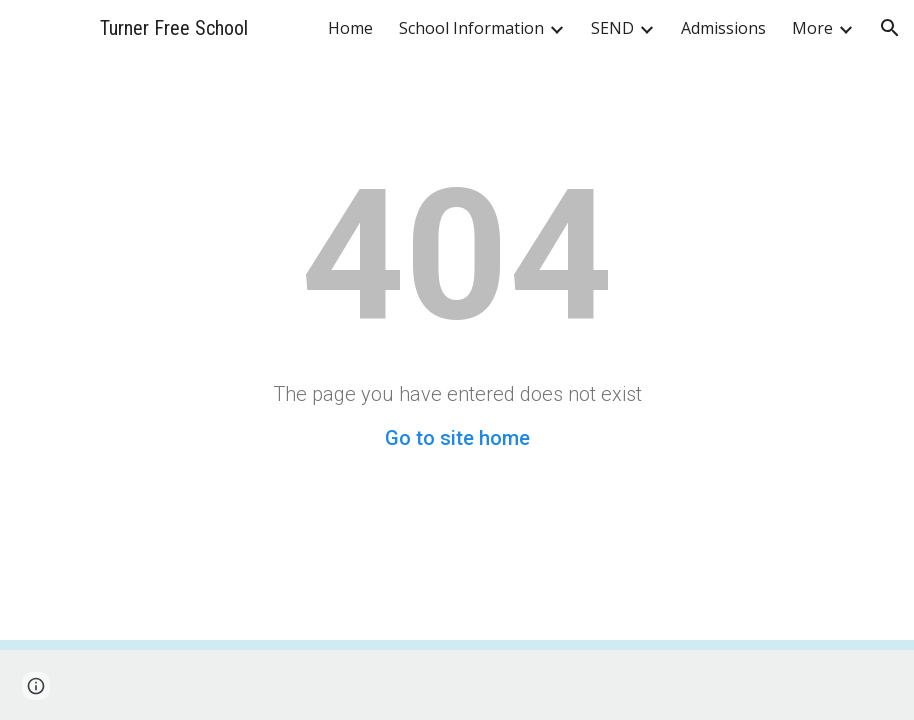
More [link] (812, 28)
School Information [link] (471, 28)
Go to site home (457, 438)
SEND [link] (612, 28)
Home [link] (350, 28)
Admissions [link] (723, 28)
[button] (890, 28)
